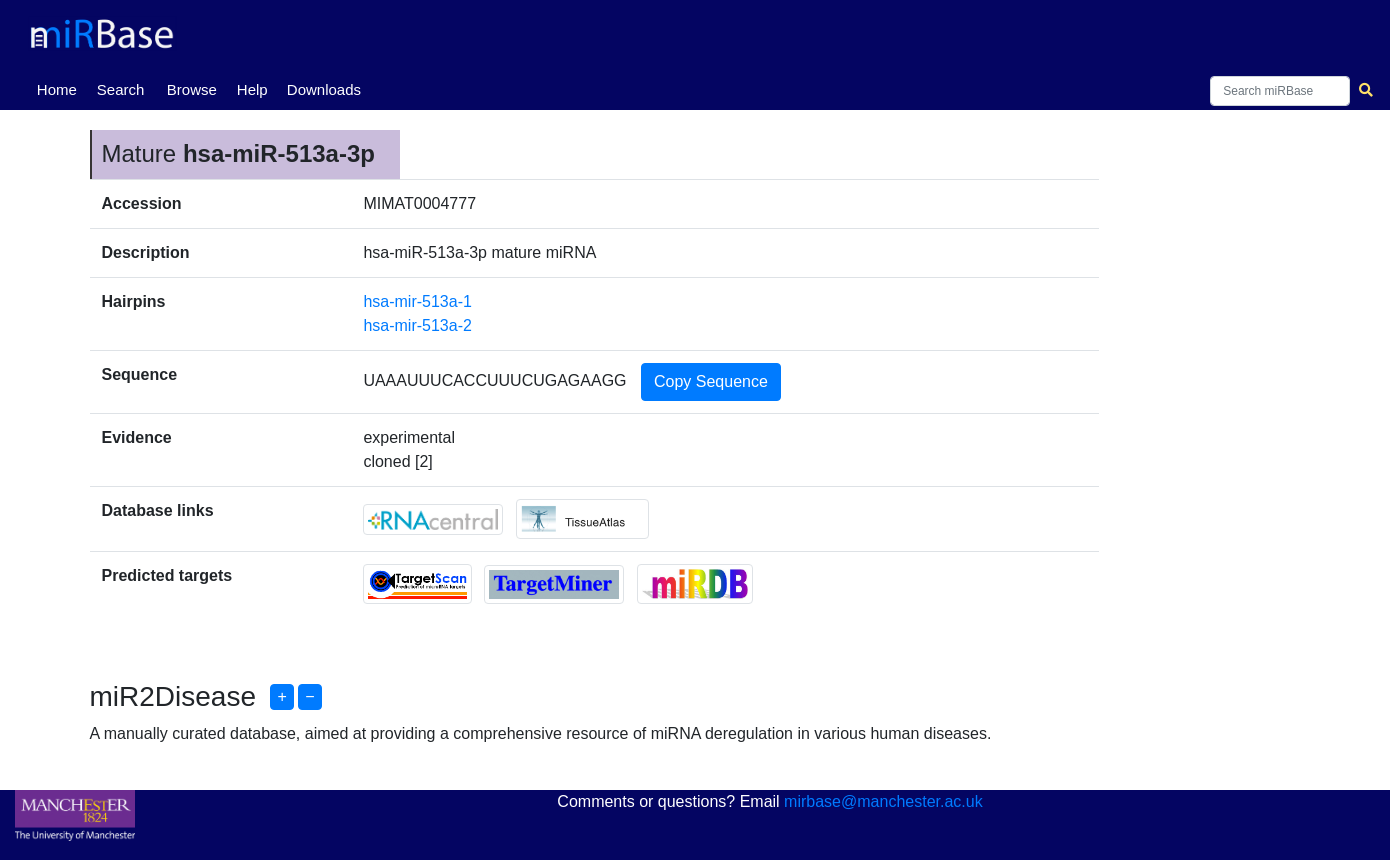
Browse (192, 89)
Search (121, 89)
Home (61, 88)
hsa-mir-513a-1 (417, 301)
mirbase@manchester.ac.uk (883, 801)
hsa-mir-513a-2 (417, 325)
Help (252, 89)
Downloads (324, 89)
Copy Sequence (711, 381)
